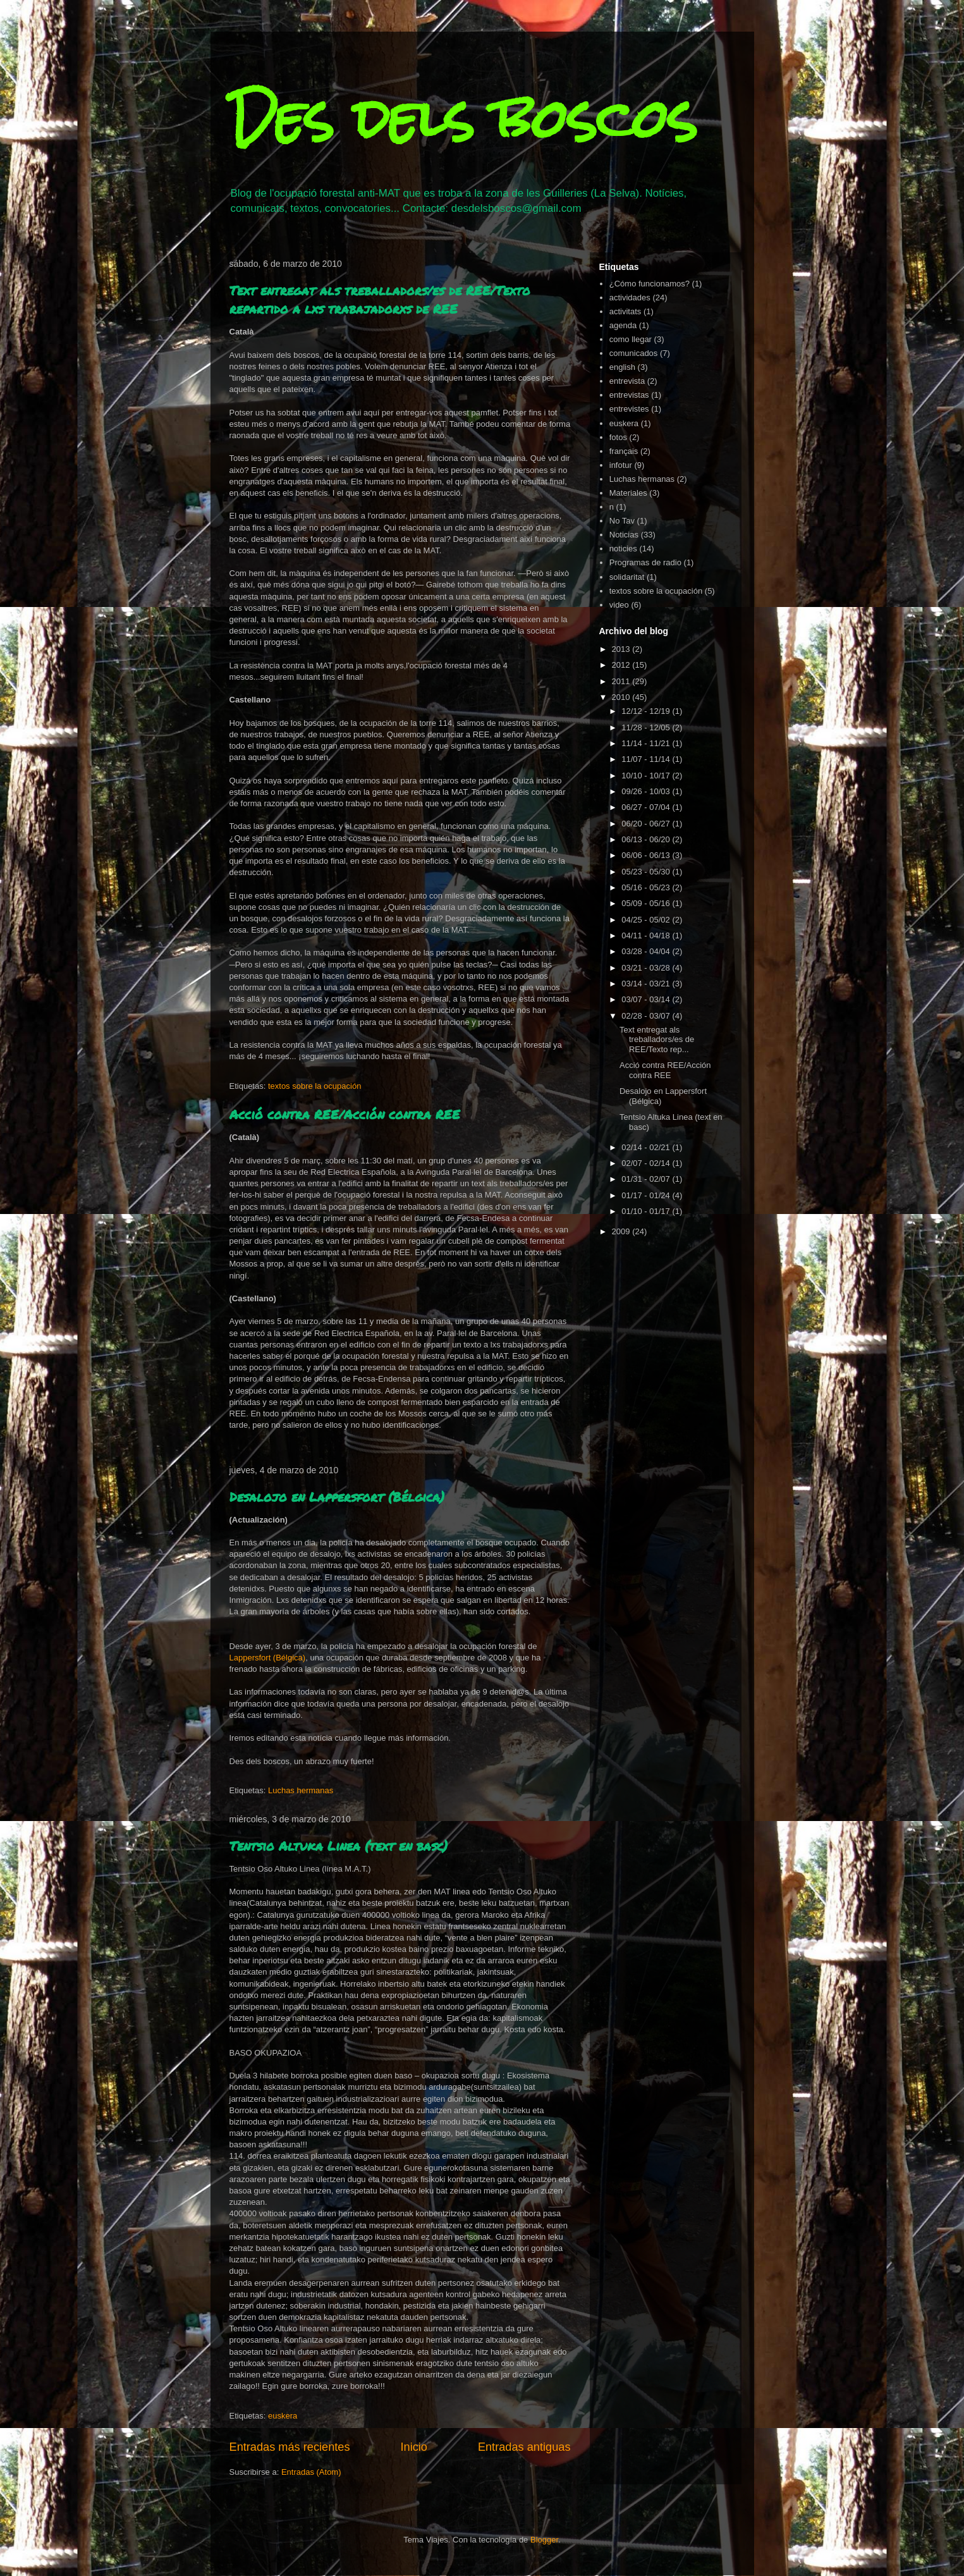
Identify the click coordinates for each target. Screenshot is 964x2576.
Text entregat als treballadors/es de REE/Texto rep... (656, 1039)
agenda (623, 325)
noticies (623, 548)
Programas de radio (645, 562)
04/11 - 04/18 (646, 935)
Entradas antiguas (524, 2447)
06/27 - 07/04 (646, 807)
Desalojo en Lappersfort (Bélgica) (336, 1497)
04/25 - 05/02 (646, 919)
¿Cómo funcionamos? (649, 283)
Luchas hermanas (300, 1790)
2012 (622, 665)
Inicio (413, 2447)
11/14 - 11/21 (646, 743)
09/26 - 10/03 (646, 791)
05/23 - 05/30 (646, 871)
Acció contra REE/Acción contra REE (344, 1114)
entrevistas (629, 395)
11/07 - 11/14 (646, 759)
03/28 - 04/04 (646, 951)
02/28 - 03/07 (646, 1016)
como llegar (630, 339)
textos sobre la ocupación (314, 1086)
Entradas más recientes (289, 2447)
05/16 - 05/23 (646, 887)
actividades (629, 297)
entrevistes (629, 409)
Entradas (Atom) (311, 2472)
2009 (622, 1231)
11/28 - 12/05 (646, 727)
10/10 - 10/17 (646, 775)
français (623, 451)
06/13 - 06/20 (646, 839)
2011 (622, 681)
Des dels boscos (463, 118)
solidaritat (627, 577)
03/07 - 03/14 (646, 999)
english (622, 367)
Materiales (628, 493)
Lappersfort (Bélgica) (267, 1657)
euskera (282, 2415)
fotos (618, 437)
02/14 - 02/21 (646, 1147)
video (619, 605)
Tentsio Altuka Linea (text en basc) (338, 1846)
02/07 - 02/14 (646, 1163)
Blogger (544, 2539)
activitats (625, 311)
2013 (622, 649)
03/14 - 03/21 (646, 983)
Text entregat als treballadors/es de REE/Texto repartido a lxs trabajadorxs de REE (379, 299)
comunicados (633, 353)
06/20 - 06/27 (646, 823)
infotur (620, 465)
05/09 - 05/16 (646, 903)
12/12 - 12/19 (646, 711)
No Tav (622, 520)
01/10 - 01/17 (646, 1211)
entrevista (627, 381)
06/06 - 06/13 (646, 855)
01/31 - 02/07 (646, 1179)
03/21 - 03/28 (646, 967)
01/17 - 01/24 (646, 1195)
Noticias (623, 534)
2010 (622, 697)
